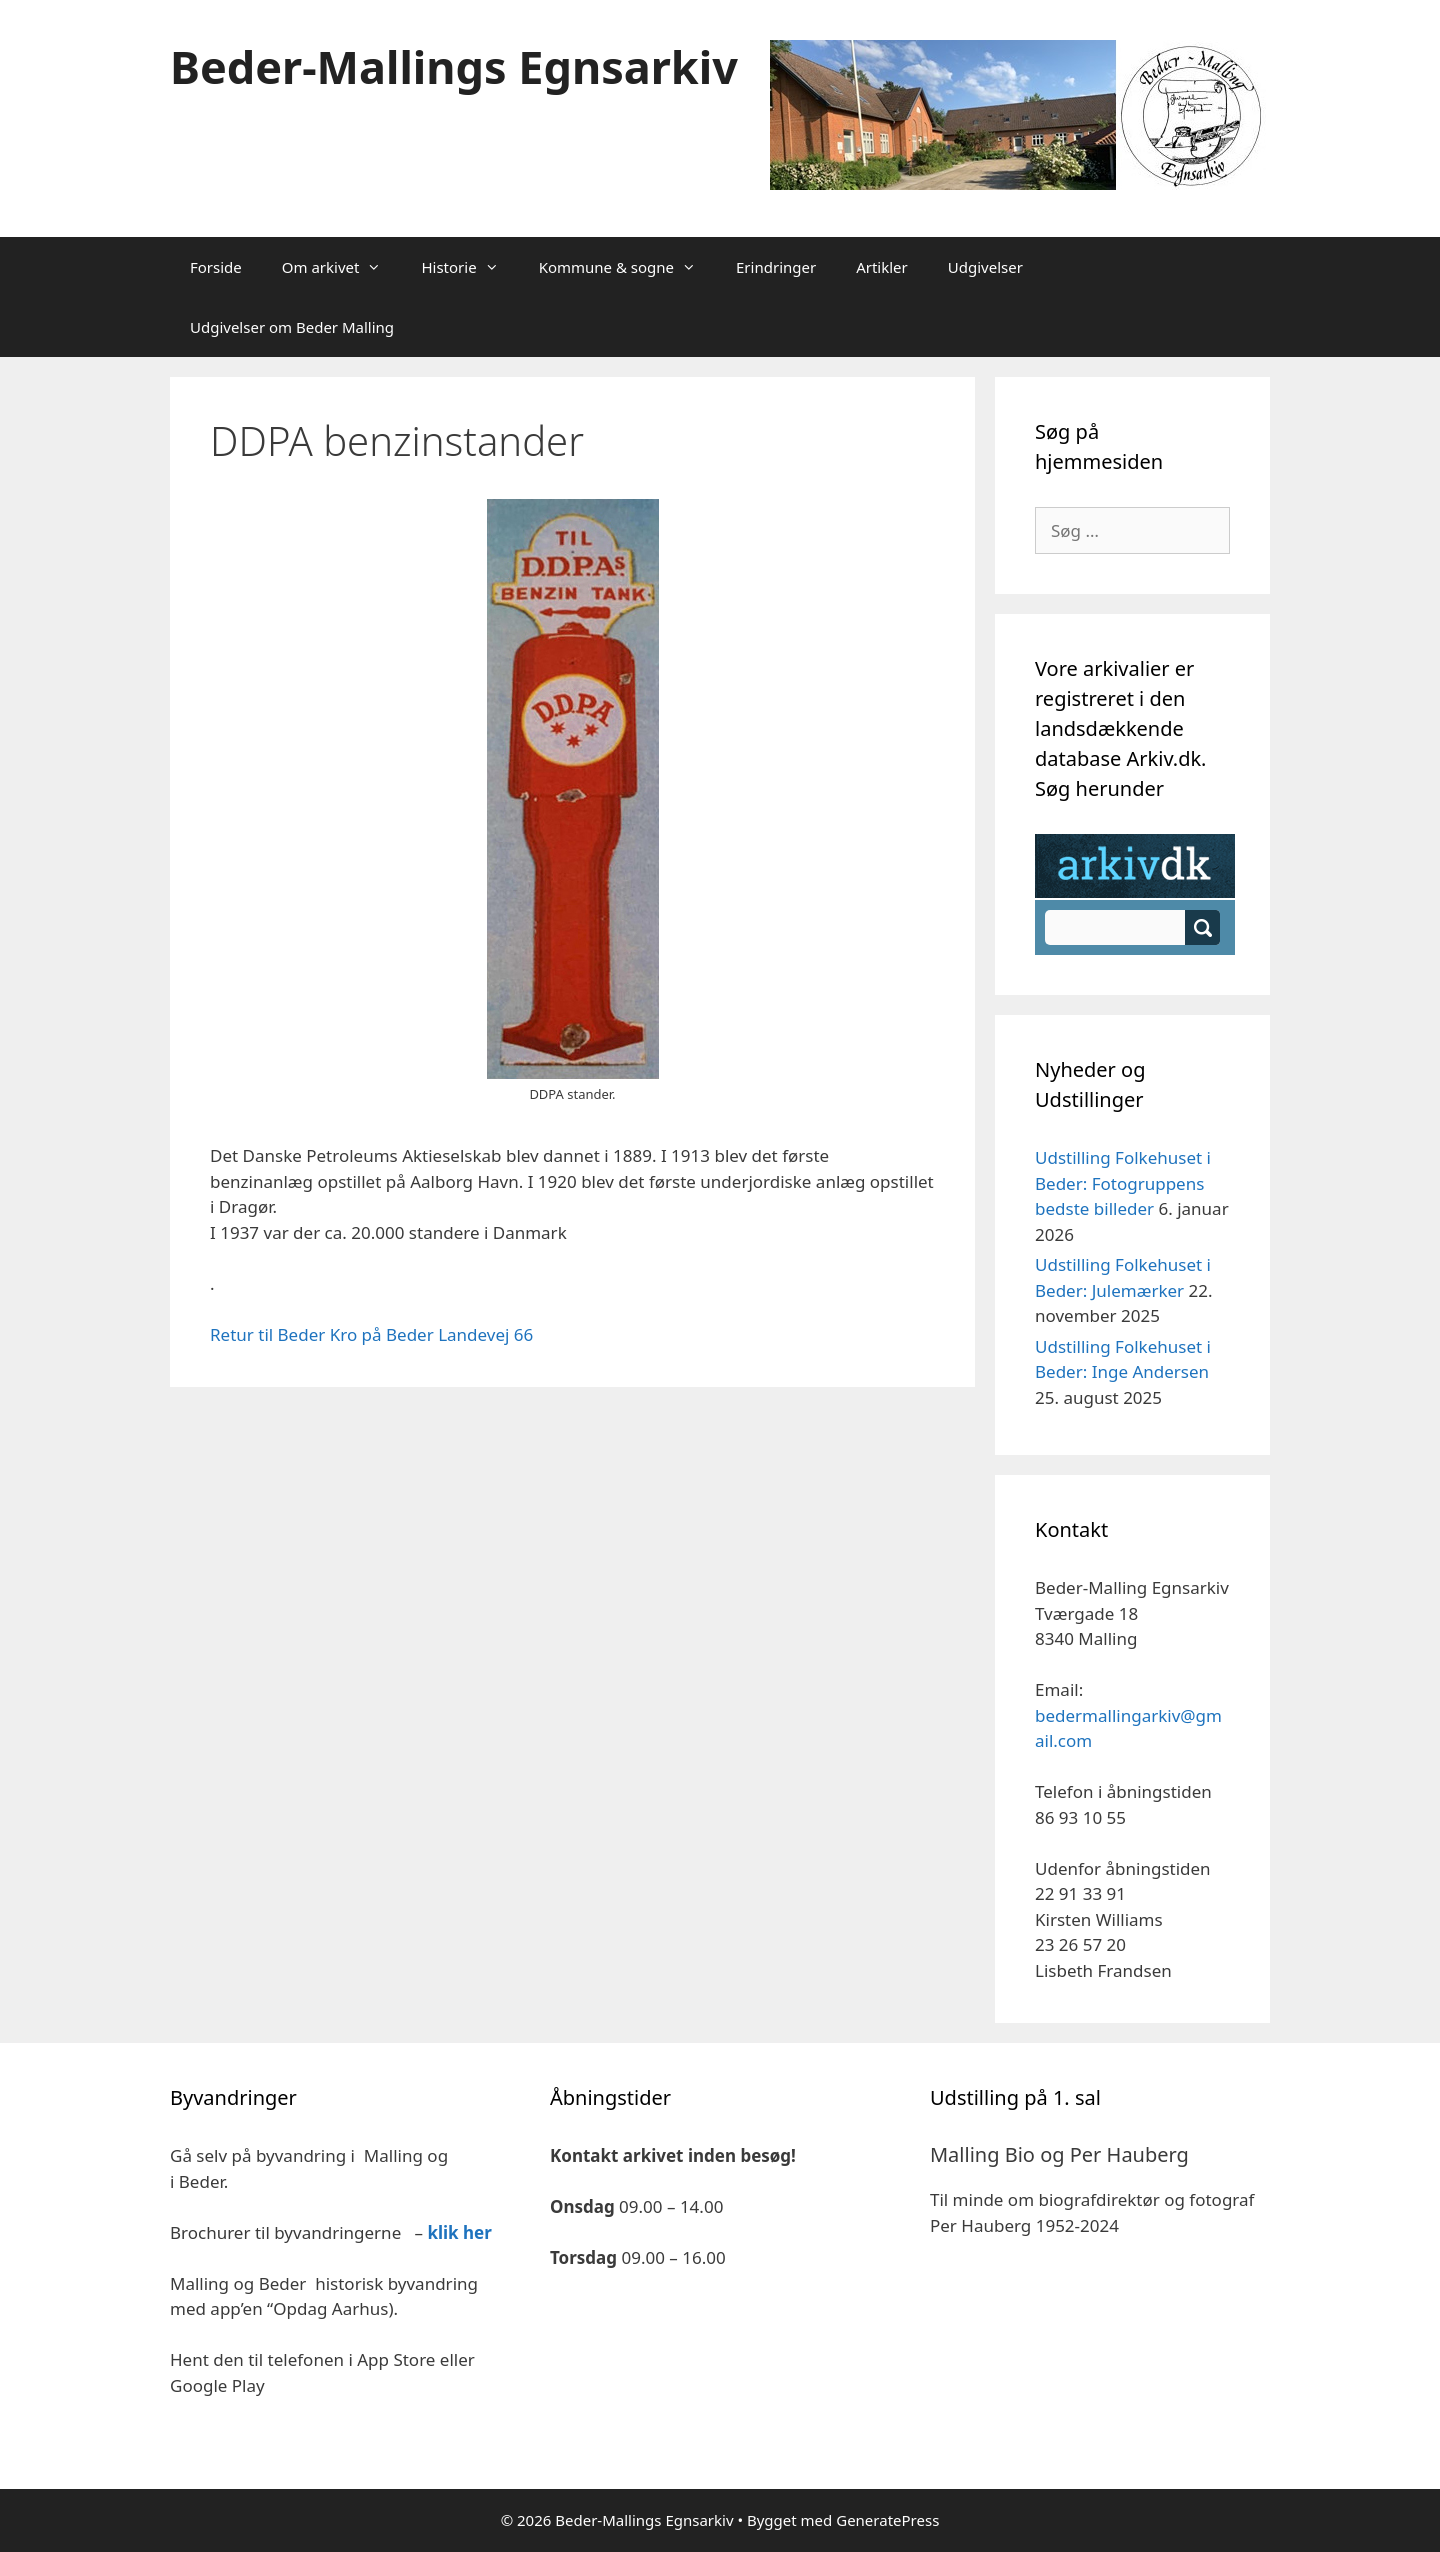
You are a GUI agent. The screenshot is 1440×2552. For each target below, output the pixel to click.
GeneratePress (887, 2520)
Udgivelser (985, 267)
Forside (216, 267)
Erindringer (776, 267)
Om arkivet (342, 267)
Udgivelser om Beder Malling (292, 327)
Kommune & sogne (627, 267)
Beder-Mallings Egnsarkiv (454, 66)
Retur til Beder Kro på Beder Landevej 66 (371, 1334)
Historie (469, 267)
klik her (459, 2232)
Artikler (882, 267)
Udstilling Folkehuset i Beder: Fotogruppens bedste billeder (1123, 1183)
